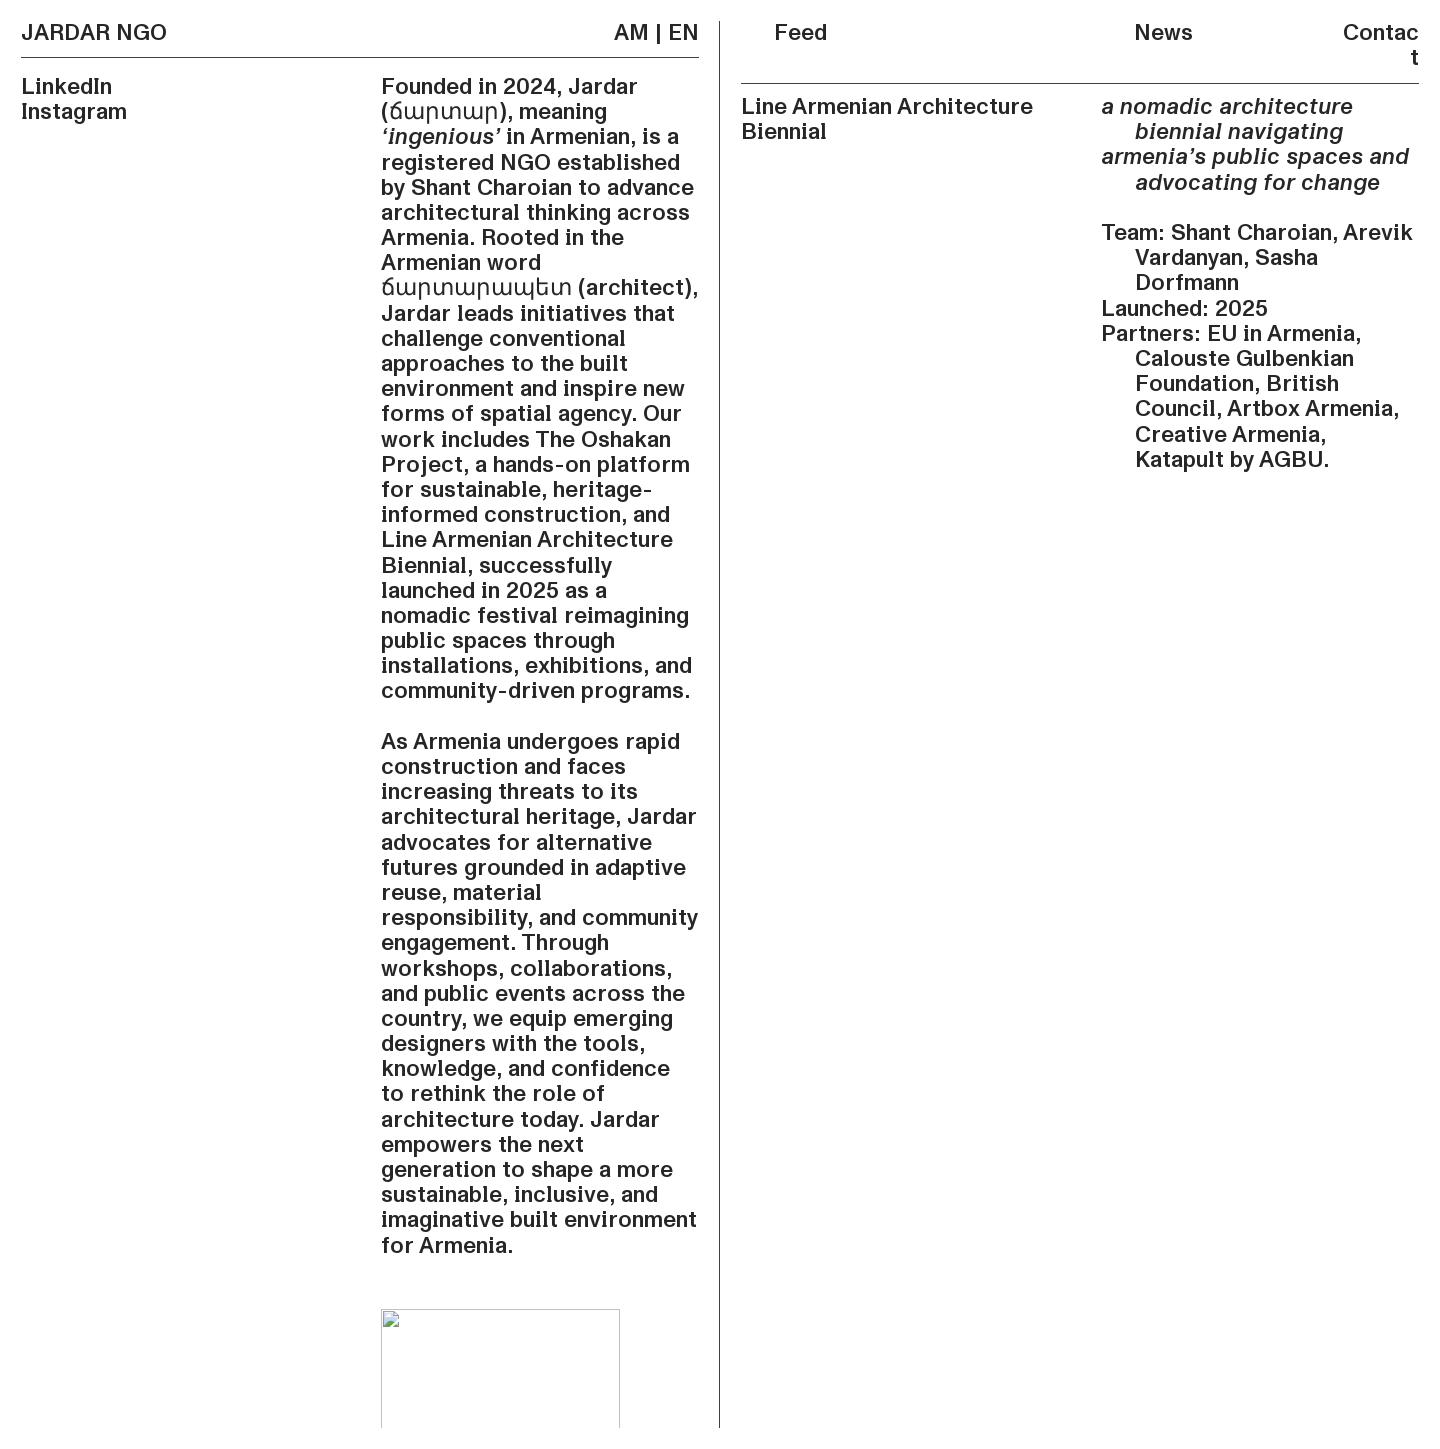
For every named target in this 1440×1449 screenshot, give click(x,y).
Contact (1381, 45)
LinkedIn (66, 87)
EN (683, 33)
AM (631, 33)
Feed (784, 33)
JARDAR (65, 33)
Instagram (74, 112)
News (1147, 33)
